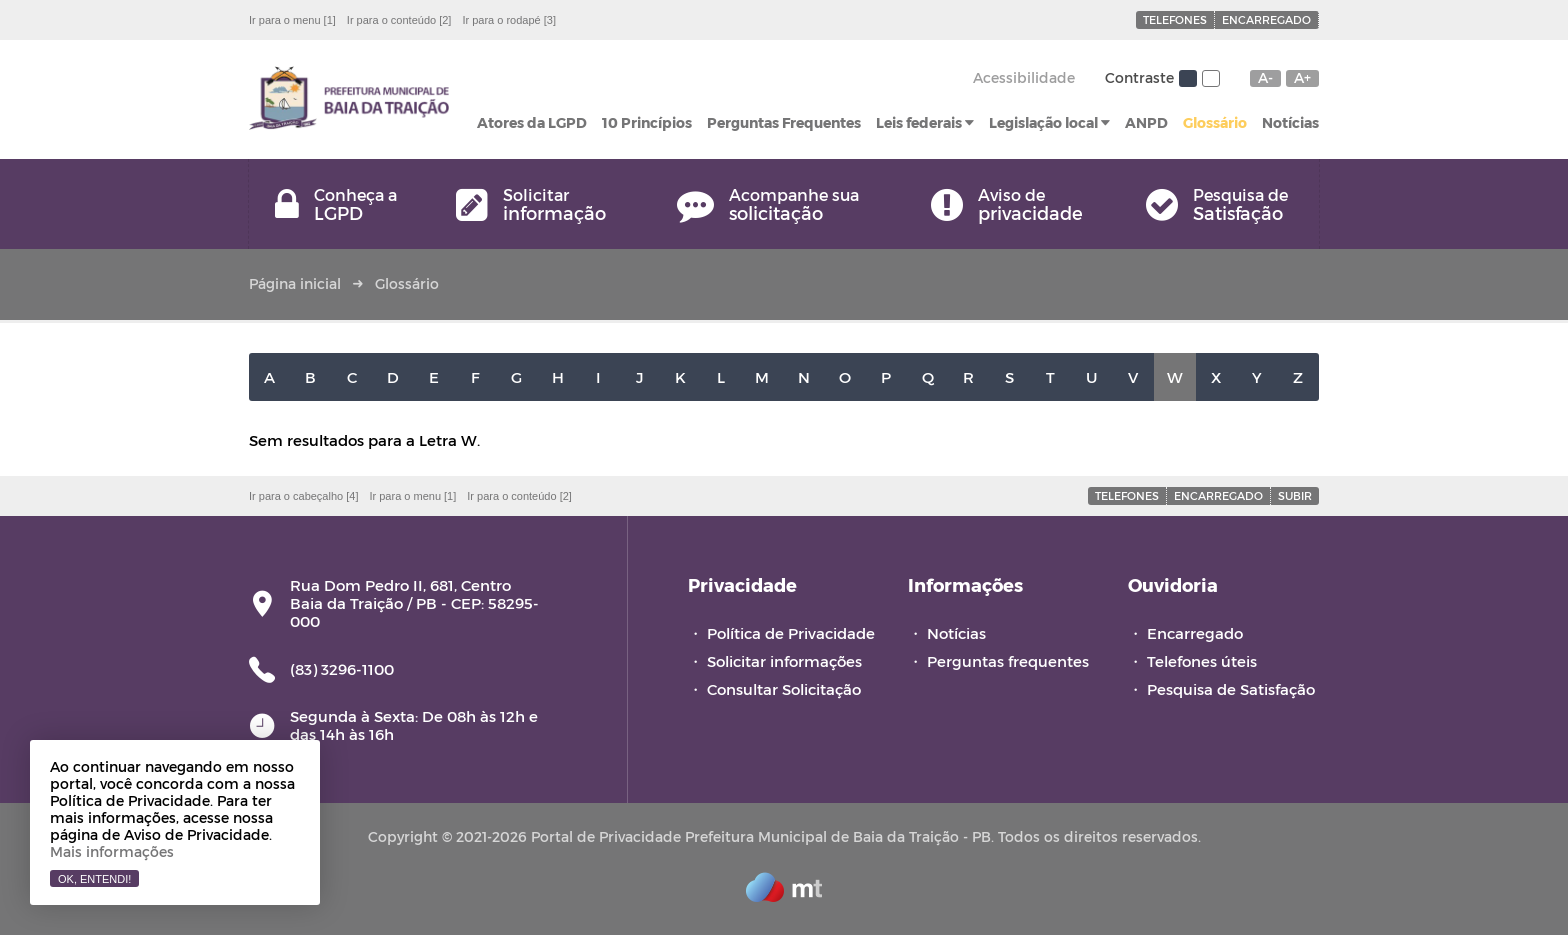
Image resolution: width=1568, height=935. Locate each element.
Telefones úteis (1202, 661)
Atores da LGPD (532, 122)
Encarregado (1266, 19)
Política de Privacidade (791, 633)
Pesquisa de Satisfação (1231, 689)
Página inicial (295, 283)
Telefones (1175, 19)
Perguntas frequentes (1008, 661)
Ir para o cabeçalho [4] (303, 496)
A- (1265, 78)
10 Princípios (647, 122)
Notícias (1290, 122)
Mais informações (112, 851)
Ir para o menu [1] (292, 20)
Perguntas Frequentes (784, 122)
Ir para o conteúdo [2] (399, 20)
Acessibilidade (1024, 77)
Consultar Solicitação (784, 689)
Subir (1295, 495)
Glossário (1215, 122)
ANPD (1146, 122)
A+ (1302, 78)
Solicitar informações (784, 661)
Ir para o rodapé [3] (509, 20)
